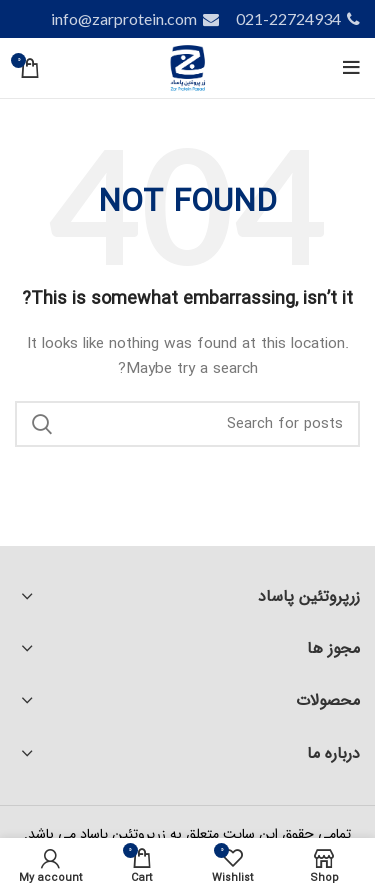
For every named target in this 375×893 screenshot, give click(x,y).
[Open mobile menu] (351, 68)
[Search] (187, 424)
